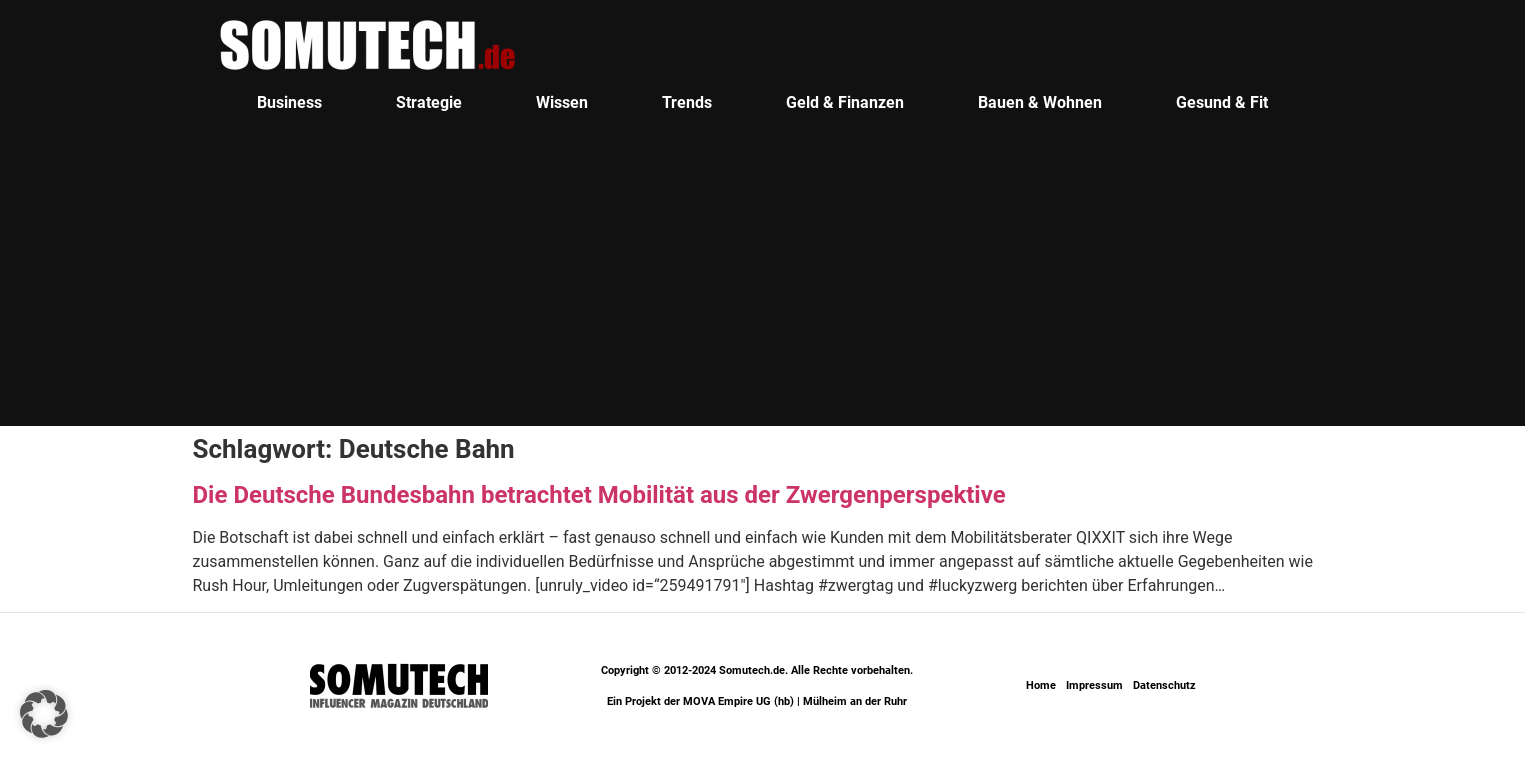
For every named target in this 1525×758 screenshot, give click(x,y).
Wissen (562, 102)
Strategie (429, 102)
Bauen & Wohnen (1040, 102)
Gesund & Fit (1222, 102)
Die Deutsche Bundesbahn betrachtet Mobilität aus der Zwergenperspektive (599, 495)
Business (289, 102)
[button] (44, 714)
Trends (687, 102)
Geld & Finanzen (845, 102)
